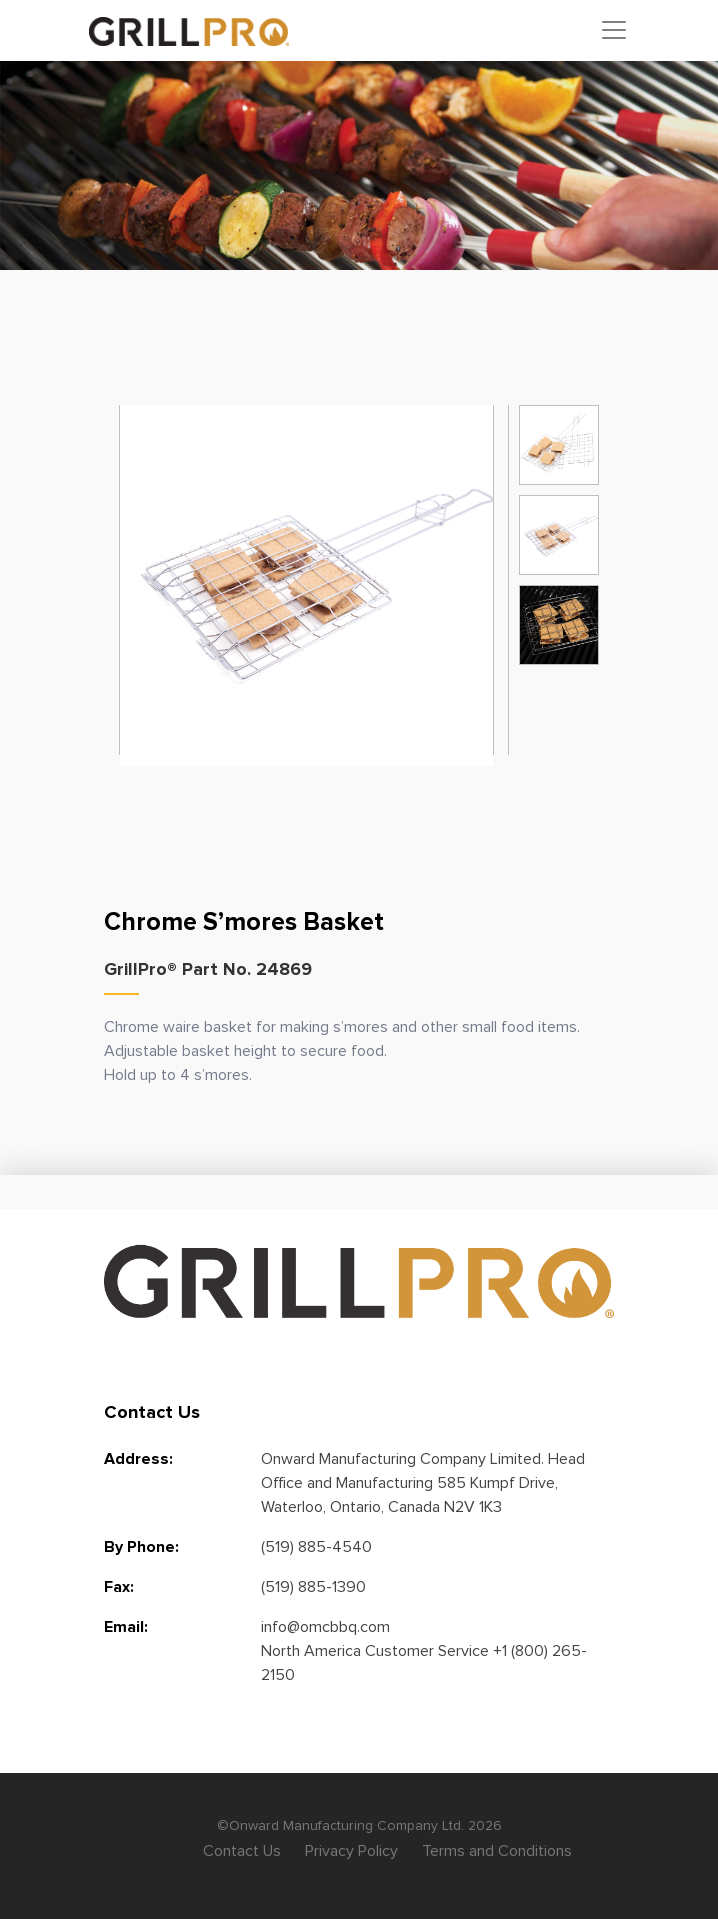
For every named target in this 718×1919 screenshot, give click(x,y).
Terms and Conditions (497, 1851)
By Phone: (141, 1547)
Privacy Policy (351, 1851)
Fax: (119, 1587)
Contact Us (242, 1851)
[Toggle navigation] (614, 30)
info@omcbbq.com (325, 1627)
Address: (138, 1459)
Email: (126, 1627)
